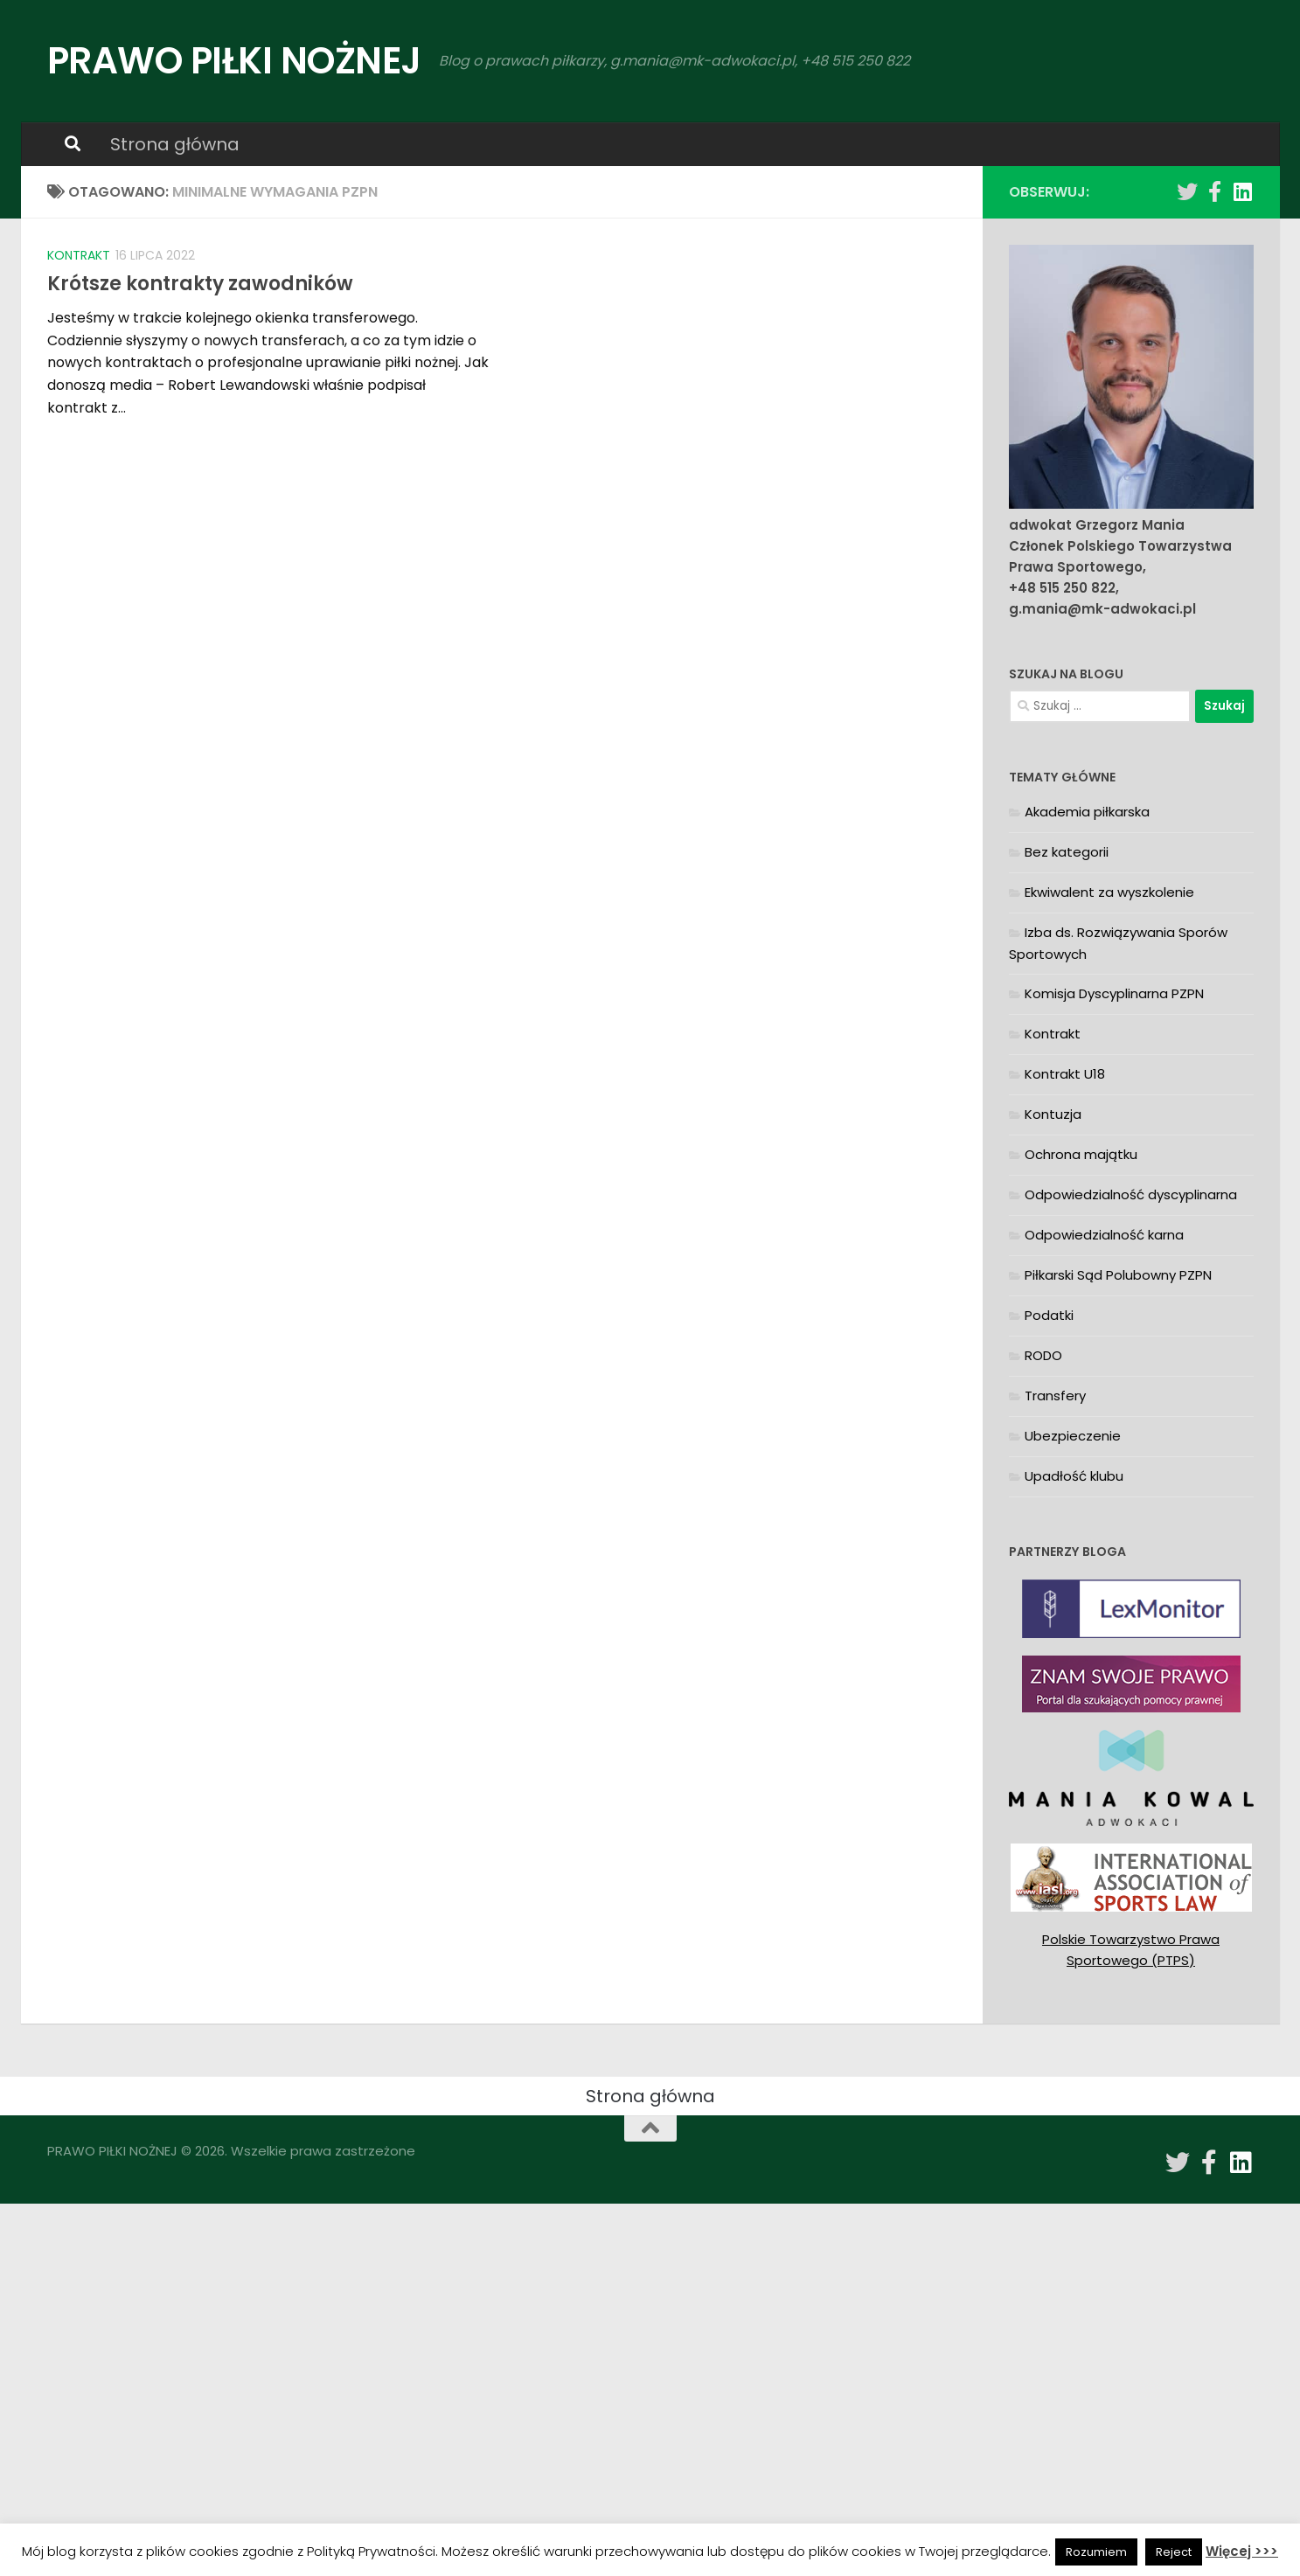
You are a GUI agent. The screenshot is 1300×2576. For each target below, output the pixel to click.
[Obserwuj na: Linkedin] (1243, 191)
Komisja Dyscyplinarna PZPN (1114, 993)
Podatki (1049, 1315)
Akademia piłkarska (1087, 811)
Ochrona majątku (1081, 1154)
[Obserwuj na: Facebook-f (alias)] (1215, 191)
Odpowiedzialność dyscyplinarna (1131, 1194)
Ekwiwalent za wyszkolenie (1109, 892)
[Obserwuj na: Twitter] (1187, 191)
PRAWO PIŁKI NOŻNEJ (234, 61)
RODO (1043, 1355)
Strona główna (175, 144)
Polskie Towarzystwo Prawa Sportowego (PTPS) (1131, 1949)
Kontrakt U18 (1065, 1074)
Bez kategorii (1067, 852)
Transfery (1055, 1395)
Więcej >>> (1242, 2551)
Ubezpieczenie (1073, 1436)
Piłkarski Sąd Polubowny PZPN (1118, 1275)
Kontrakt (78, 255)
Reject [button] (1174, 2552)
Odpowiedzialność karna (1104, 1235)
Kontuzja (1053, 1114)
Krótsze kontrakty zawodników (200, 283)
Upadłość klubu (1074, 1476)
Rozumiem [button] (1096, 2552)
